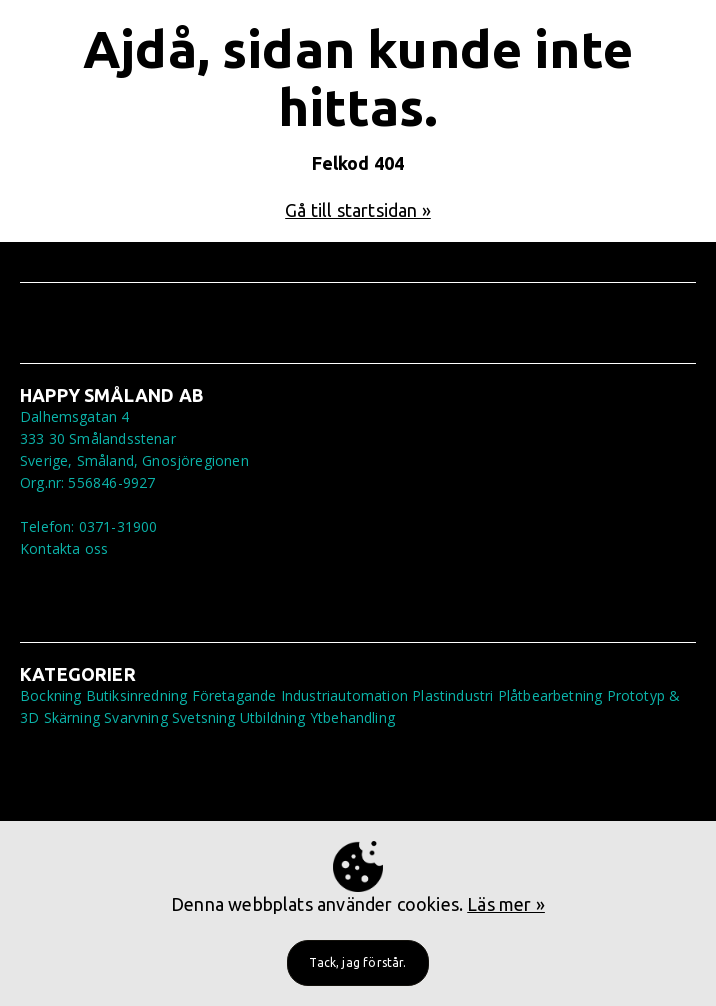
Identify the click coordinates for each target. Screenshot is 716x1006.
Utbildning (273, 717)
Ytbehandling (352, 717)
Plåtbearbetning (550, 695)
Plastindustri (452, 695)
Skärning (72, 717)
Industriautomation (344, 695)
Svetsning (204, 717)
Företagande (234, 695)
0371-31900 (118, 526)
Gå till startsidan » (358, 210)
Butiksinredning (137, 695)
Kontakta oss (64, 548)
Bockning (50, 695)
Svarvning (136, 717)
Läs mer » (506, 904)
